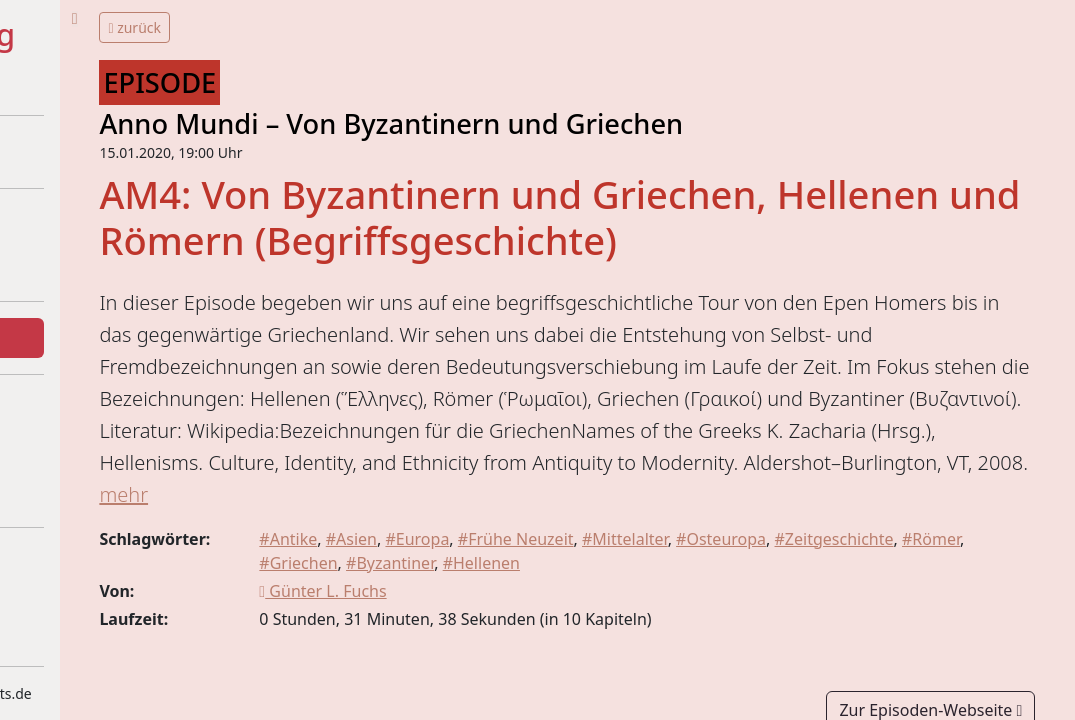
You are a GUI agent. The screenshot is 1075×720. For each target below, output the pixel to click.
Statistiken (76, 451)
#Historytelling (125, 35)
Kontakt (66, 491)
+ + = (78, 83)
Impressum (80, 564)
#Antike (453, 617)
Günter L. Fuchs (487, 669)
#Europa (583, 617)
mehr (508, 572)
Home (60, 152)
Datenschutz (84, 604)
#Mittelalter (790, 617)
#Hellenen (712, 641)
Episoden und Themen (121, 338)
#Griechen (530, 641)
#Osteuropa (886, 617)
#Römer (453, 641)
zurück (327, 27)
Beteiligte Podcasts (108, 265)
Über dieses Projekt (110, 225)
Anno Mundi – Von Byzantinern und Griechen (584, 123)
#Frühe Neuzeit (681, 617)
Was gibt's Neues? (104, 411)
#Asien (516, 617)
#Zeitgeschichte (999, 617)
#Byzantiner (622, 641)
